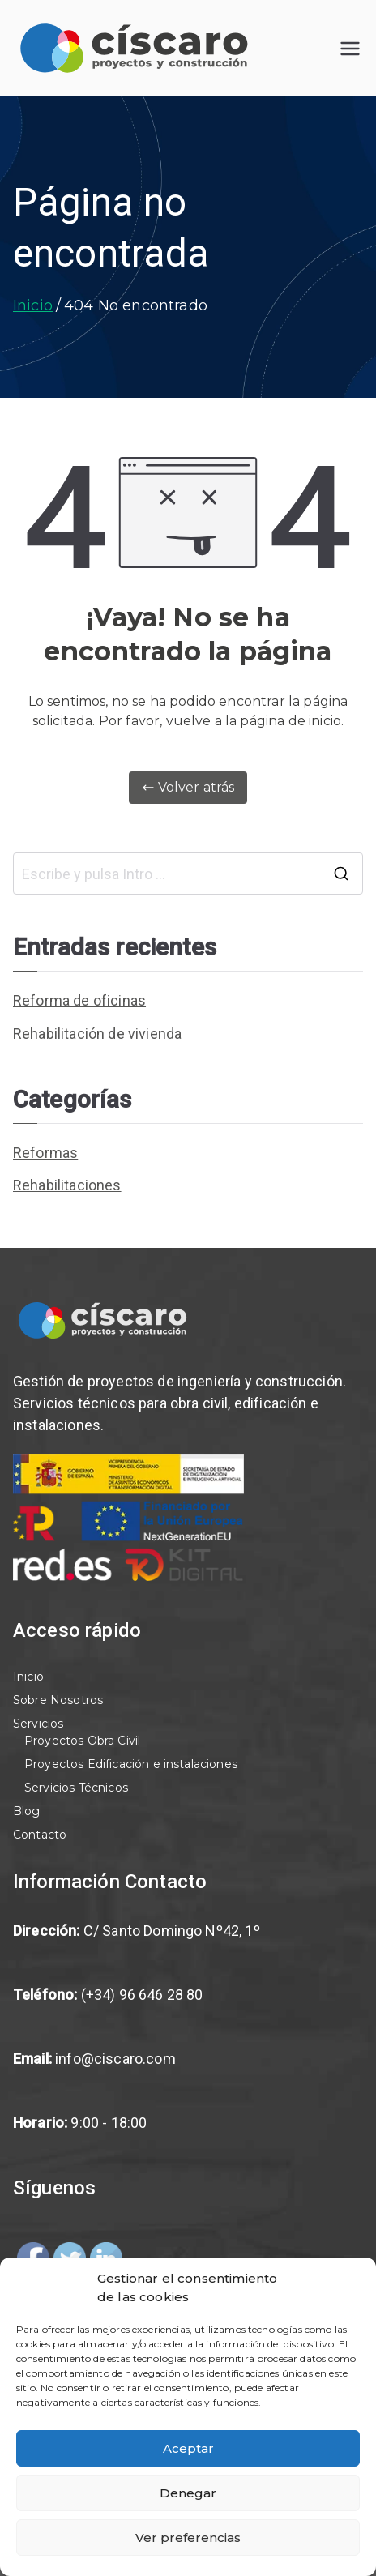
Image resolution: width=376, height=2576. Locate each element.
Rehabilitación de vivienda (97, 1033)
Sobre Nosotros (58, 1700)
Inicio (28, 1676)
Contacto (39, 1834)
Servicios (38, 1723)
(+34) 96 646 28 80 (142, 1994)
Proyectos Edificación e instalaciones (130, 1764)
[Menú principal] (350, 48)
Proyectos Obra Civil (82, 1740)
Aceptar (188, 2448)
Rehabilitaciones (67, 1185)
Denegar (188, 2493)
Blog (27, 1811)
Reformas (45, 1152)
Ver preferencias (188, 2537)
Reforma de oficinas (79, 1000)
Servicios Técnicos (76, 1787)
